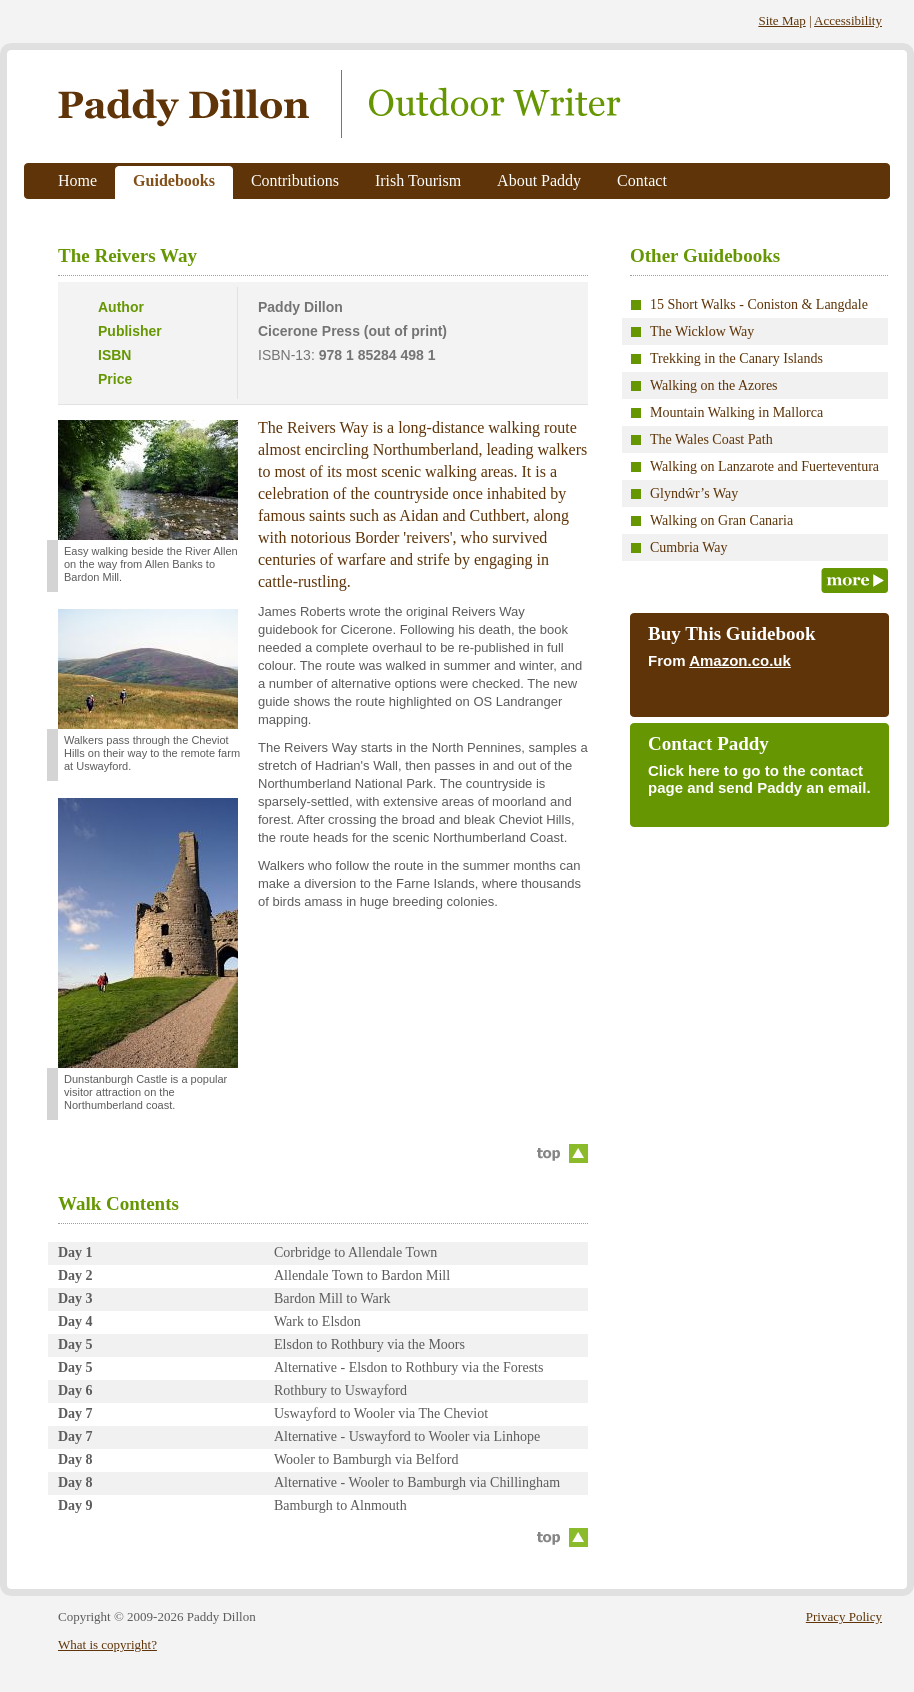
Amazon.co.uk (740, 660)
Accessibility (848, 20)
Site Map (781, 20)
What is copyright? (107, 1644)
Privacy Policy (844, 1616)
